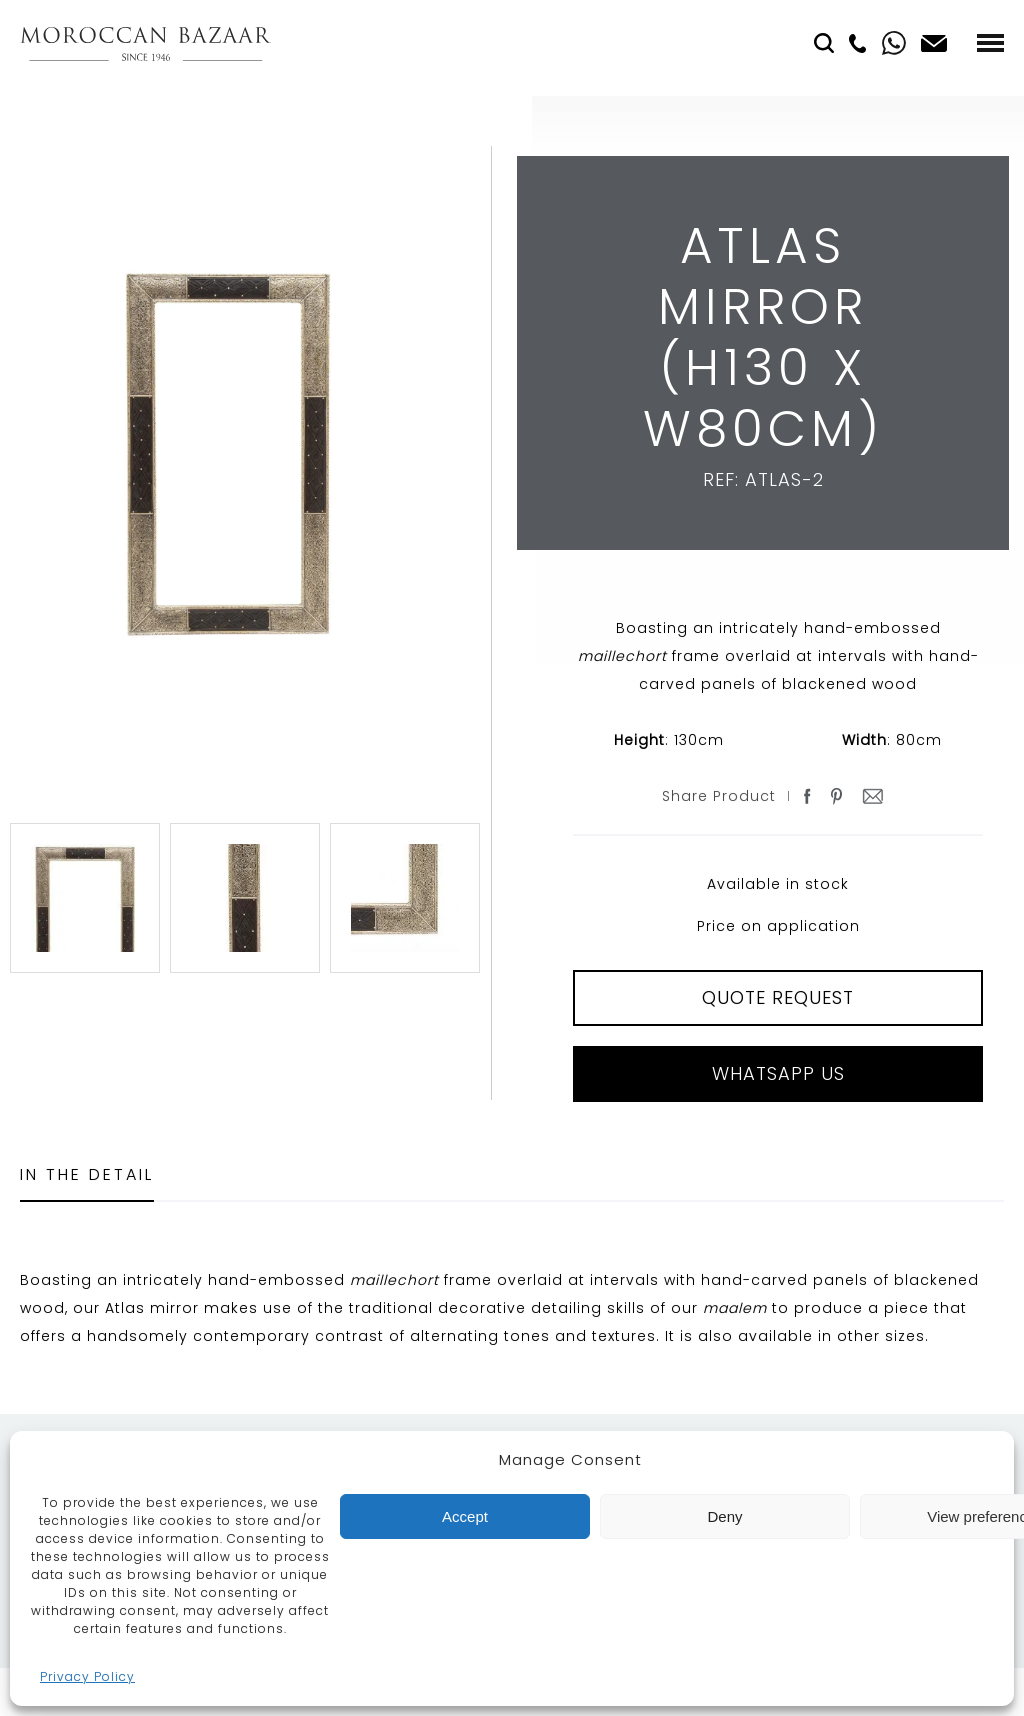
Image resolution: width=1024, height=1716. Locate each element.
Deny (724, 1516)
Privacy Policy (87, 1676)
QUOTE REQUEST (778, 997)
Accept (465, 1516)
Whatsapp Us (778, 1073)
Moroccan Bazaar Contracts (145, 43)
